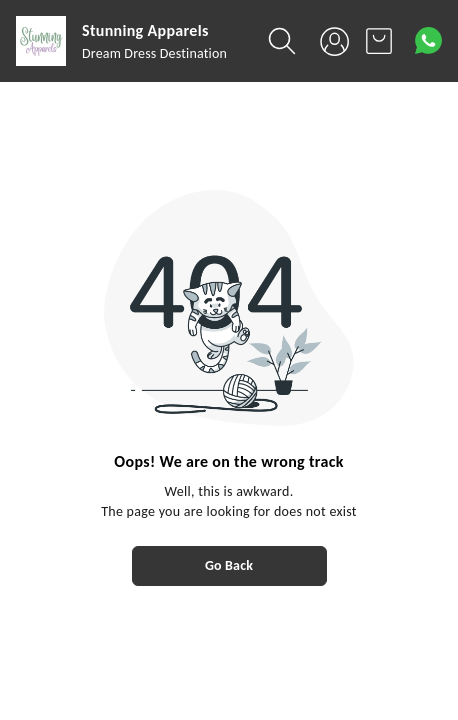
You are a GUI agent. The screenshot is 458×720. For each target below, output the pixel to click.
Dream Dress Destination (154, 53)
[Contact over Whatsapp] (428, 40)
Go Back (229, 565)
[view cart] (379, 41)
